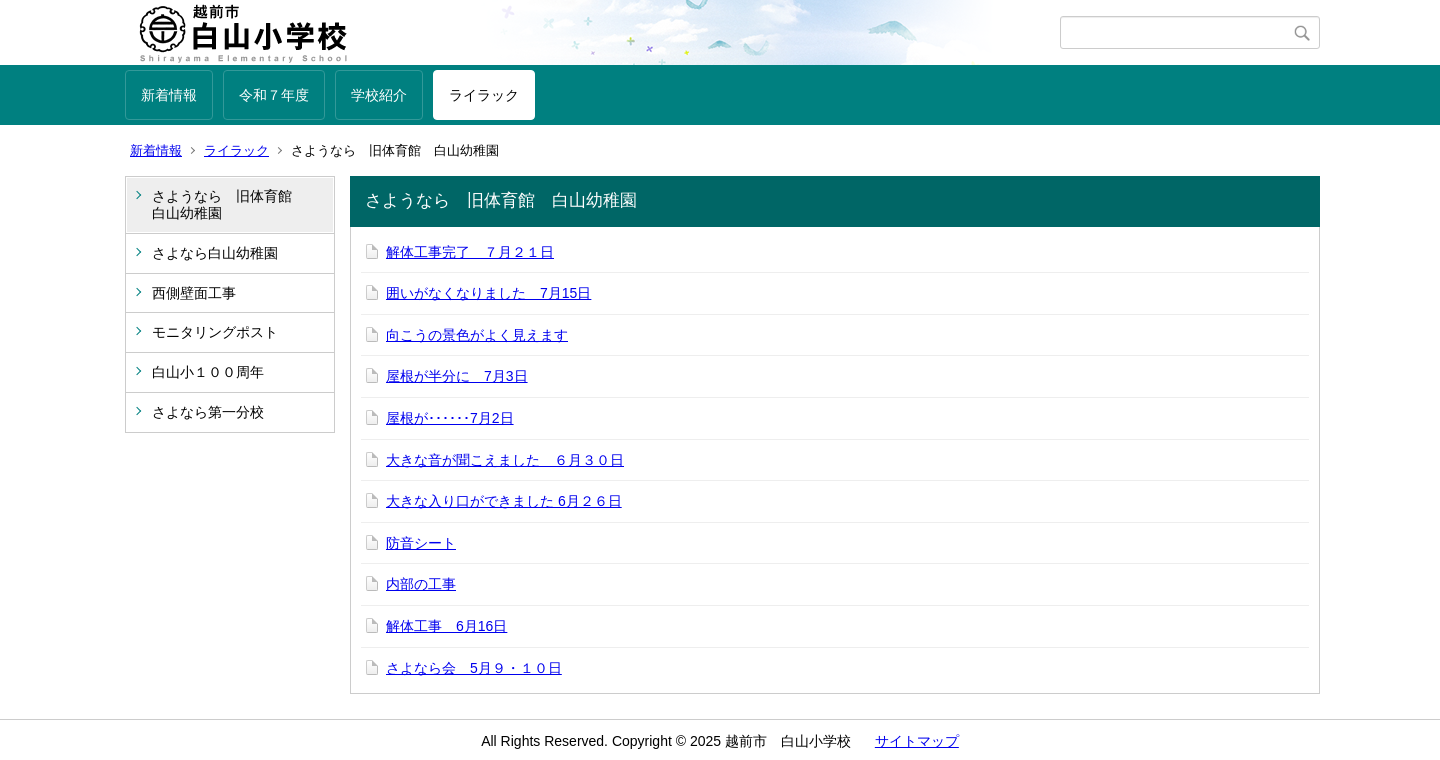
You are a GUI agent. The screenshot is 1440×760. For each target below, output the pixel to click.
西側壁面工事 (194, 293)
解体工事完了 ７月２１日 (470, 252)
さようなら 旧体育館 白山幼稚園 (229, 204)
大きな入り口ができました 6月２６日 (504, 501)
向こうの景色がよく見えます (477, 335)
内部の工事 (421, 584)
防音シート (421, 543)
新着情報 (169, 95)
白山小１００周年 (208, 372)
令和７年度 (274, 95)
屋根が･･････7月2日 (450, 418)
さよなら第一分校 (208, 412)
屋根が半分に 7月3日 (457, 376)
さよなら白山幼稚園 (215, 253)
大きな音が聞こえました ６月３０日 (505, 460)
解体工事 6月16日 (446, 626)
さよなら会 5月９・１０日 (474, 668)
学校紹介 (379, 95)
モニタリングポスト (215, 332)
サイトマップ (917, 741)
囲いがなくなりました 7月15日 (488, 293)
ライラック (484, 95)
